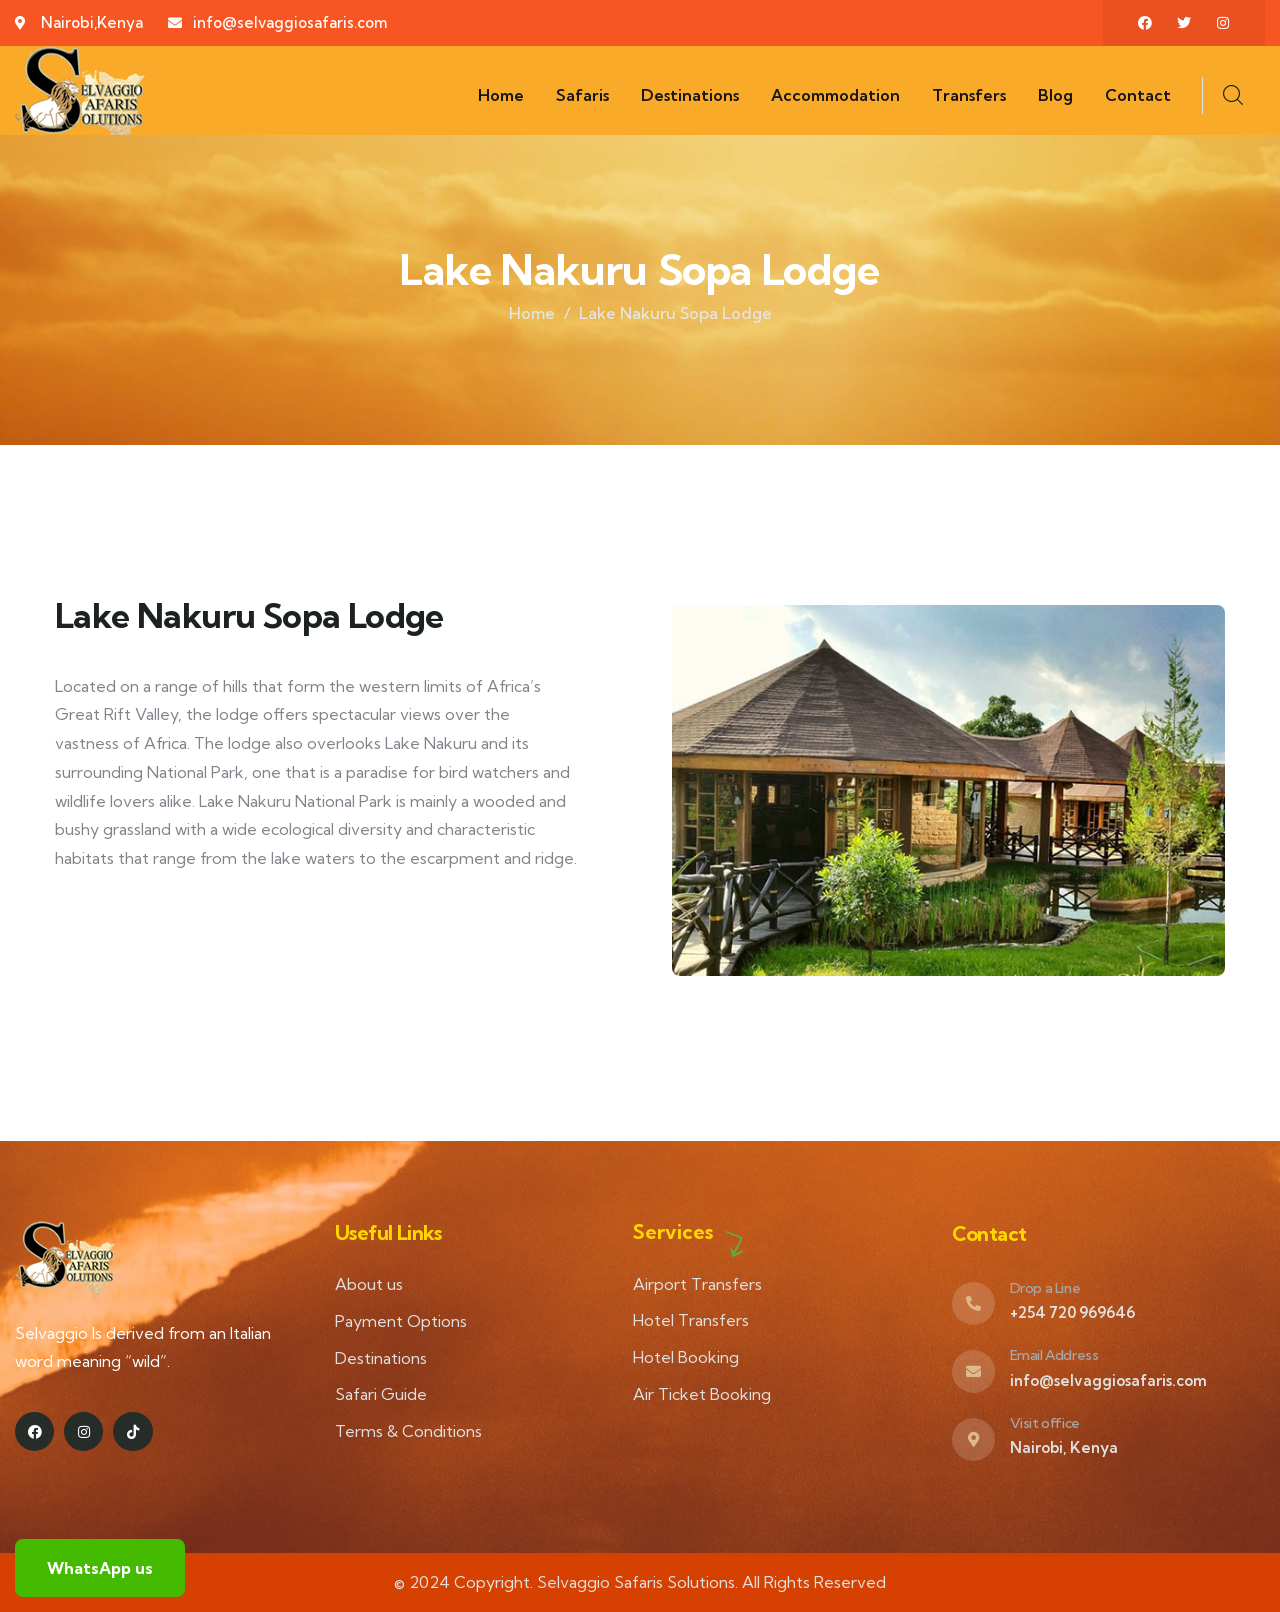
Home (532, 313)
